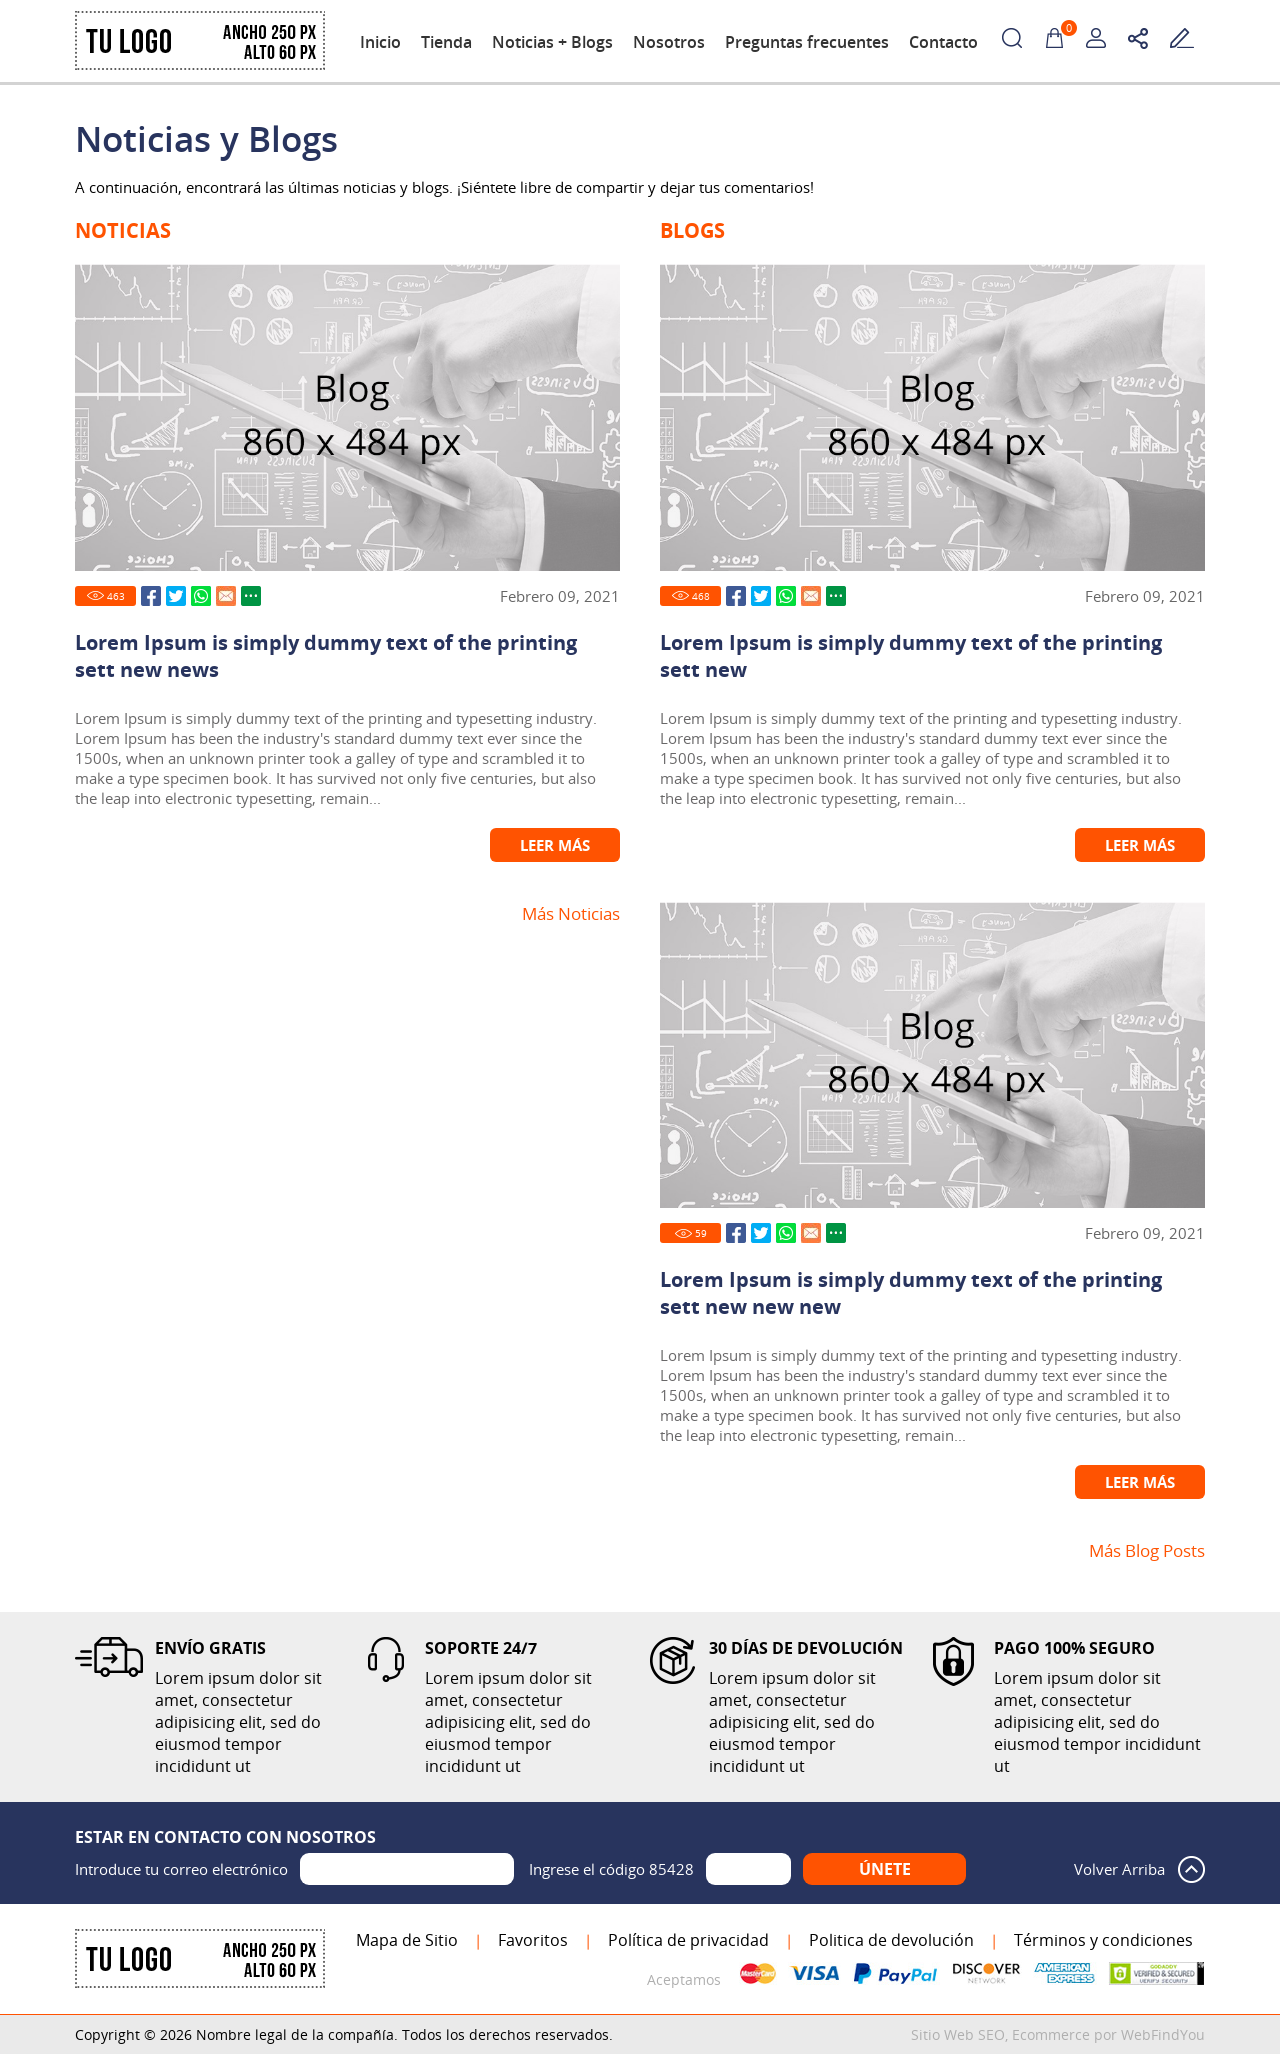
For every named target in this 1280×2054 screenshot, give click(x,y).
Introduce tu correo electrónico (181, 1869)
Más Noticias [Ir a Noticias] (571, 913)
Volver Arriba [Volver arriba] (1119, 1869)
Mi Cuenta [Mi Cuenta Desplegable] (1096, 38)
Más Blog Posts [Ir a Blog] (1147, 1550)
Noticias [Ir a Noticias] (123, 230)
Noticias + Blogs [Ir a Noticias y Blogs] (552, 42)
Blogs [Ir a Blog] (692, 230)
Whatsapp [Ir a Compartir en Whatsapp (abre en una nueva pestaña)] (201, 596)
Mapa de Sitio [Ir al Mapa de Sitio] (407, 1940)
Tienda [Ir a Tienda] (446, 42)
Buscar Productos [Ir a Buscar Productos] (1012, 38)
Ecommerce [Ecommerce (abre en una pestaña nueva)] (1051, 2034)
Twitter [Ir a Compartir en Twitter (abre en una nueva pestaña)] (176, 596)
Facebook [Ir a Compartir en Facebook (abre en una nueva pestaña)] (151, 596)
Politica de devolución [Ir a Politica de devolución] (891, 1940)
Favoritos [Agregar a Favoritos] (533, 1940)
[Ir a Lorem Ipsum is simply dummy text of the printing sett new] (932, 417)
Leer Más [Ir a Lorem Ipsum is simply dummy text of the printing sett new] (1140, 845)
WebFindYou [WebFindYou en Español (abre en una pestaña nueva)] (1163, 2034)
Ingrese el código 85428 (611, 1869)
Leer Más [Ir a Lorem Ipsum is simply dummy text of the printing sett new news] (555, 845)
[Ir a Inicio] (200, 65)
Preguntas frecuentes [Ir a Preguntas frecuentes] (807, 42)
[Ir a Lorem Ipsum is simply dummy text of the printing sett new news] (347, 417)
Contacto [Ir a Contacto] (943, 42)
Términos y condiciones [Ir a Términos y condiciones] (1103, 1940)
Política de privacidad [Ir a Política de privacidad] (688, 1940)
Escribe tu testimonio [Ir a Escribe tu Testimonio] (1182, 38)
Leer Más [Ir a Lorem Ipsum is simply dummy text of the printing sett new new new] (1140, 1482)
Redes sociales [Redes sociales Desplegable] (1138, 38)
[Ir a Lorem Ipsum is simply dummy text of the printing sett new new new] (932, 1055)
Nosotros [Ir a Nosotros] (669, 42)
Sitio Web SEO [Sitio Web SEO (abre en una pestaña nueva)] (958, 2034)
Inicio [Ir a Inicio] (380, 42)
